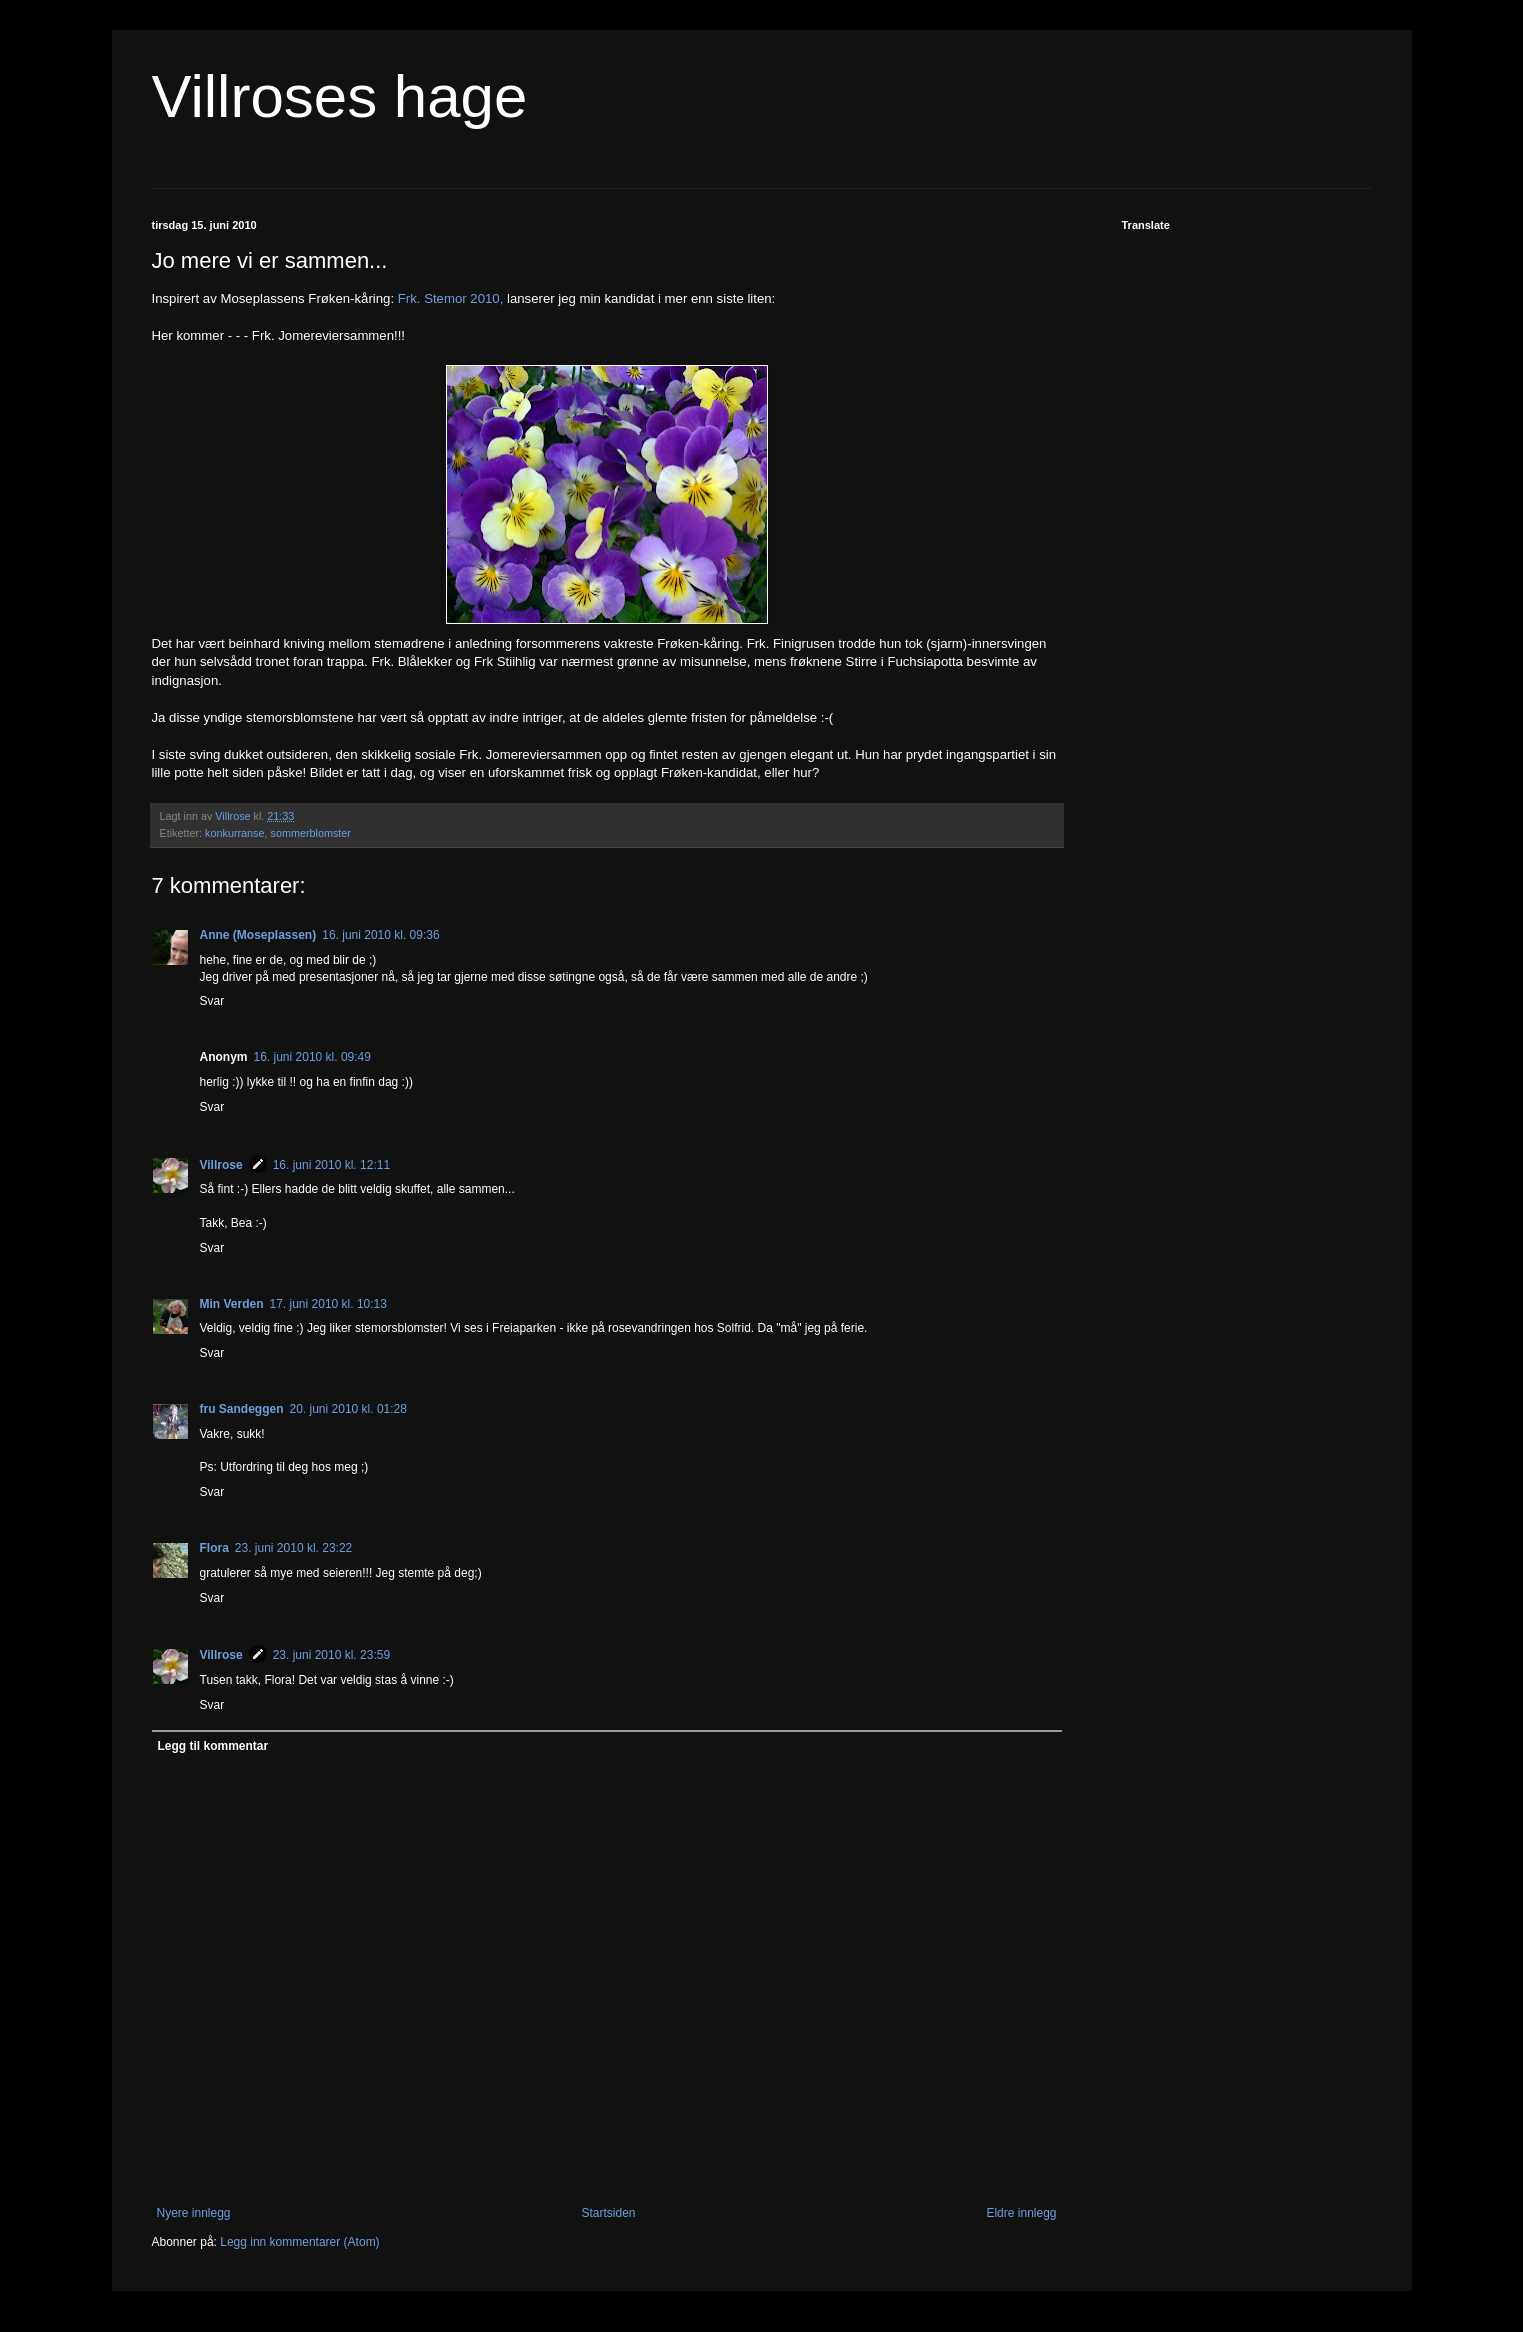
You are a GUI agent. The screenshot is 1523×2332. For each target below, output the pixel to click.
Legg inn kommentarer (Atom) (299, 2242)
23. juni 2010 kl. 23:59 (331, 1655)
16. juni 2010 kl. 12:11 (331, 1165)
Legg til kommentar (213, 1746)
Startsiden (608, 2213)
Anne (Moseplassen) (258, 935)
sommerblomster (311, 833)
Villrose (221, 1165)
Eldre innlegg (1021, 2213)
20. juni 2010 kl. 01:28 (348, 1409)
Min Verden (232, 1304)
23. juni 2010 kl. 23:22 (293, 1548)
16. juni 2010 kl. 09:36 (380, 935)
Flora (214, 1548)
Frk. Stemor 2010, (451, 298)
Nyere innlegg (194, 2213)
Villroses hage (340, 96)
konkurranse (234, 833)
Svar (212, 1001)
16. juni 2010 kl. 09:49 (312, 1057)
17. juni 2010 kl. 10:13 (328, 1304)
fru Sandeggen (242, 1409)
